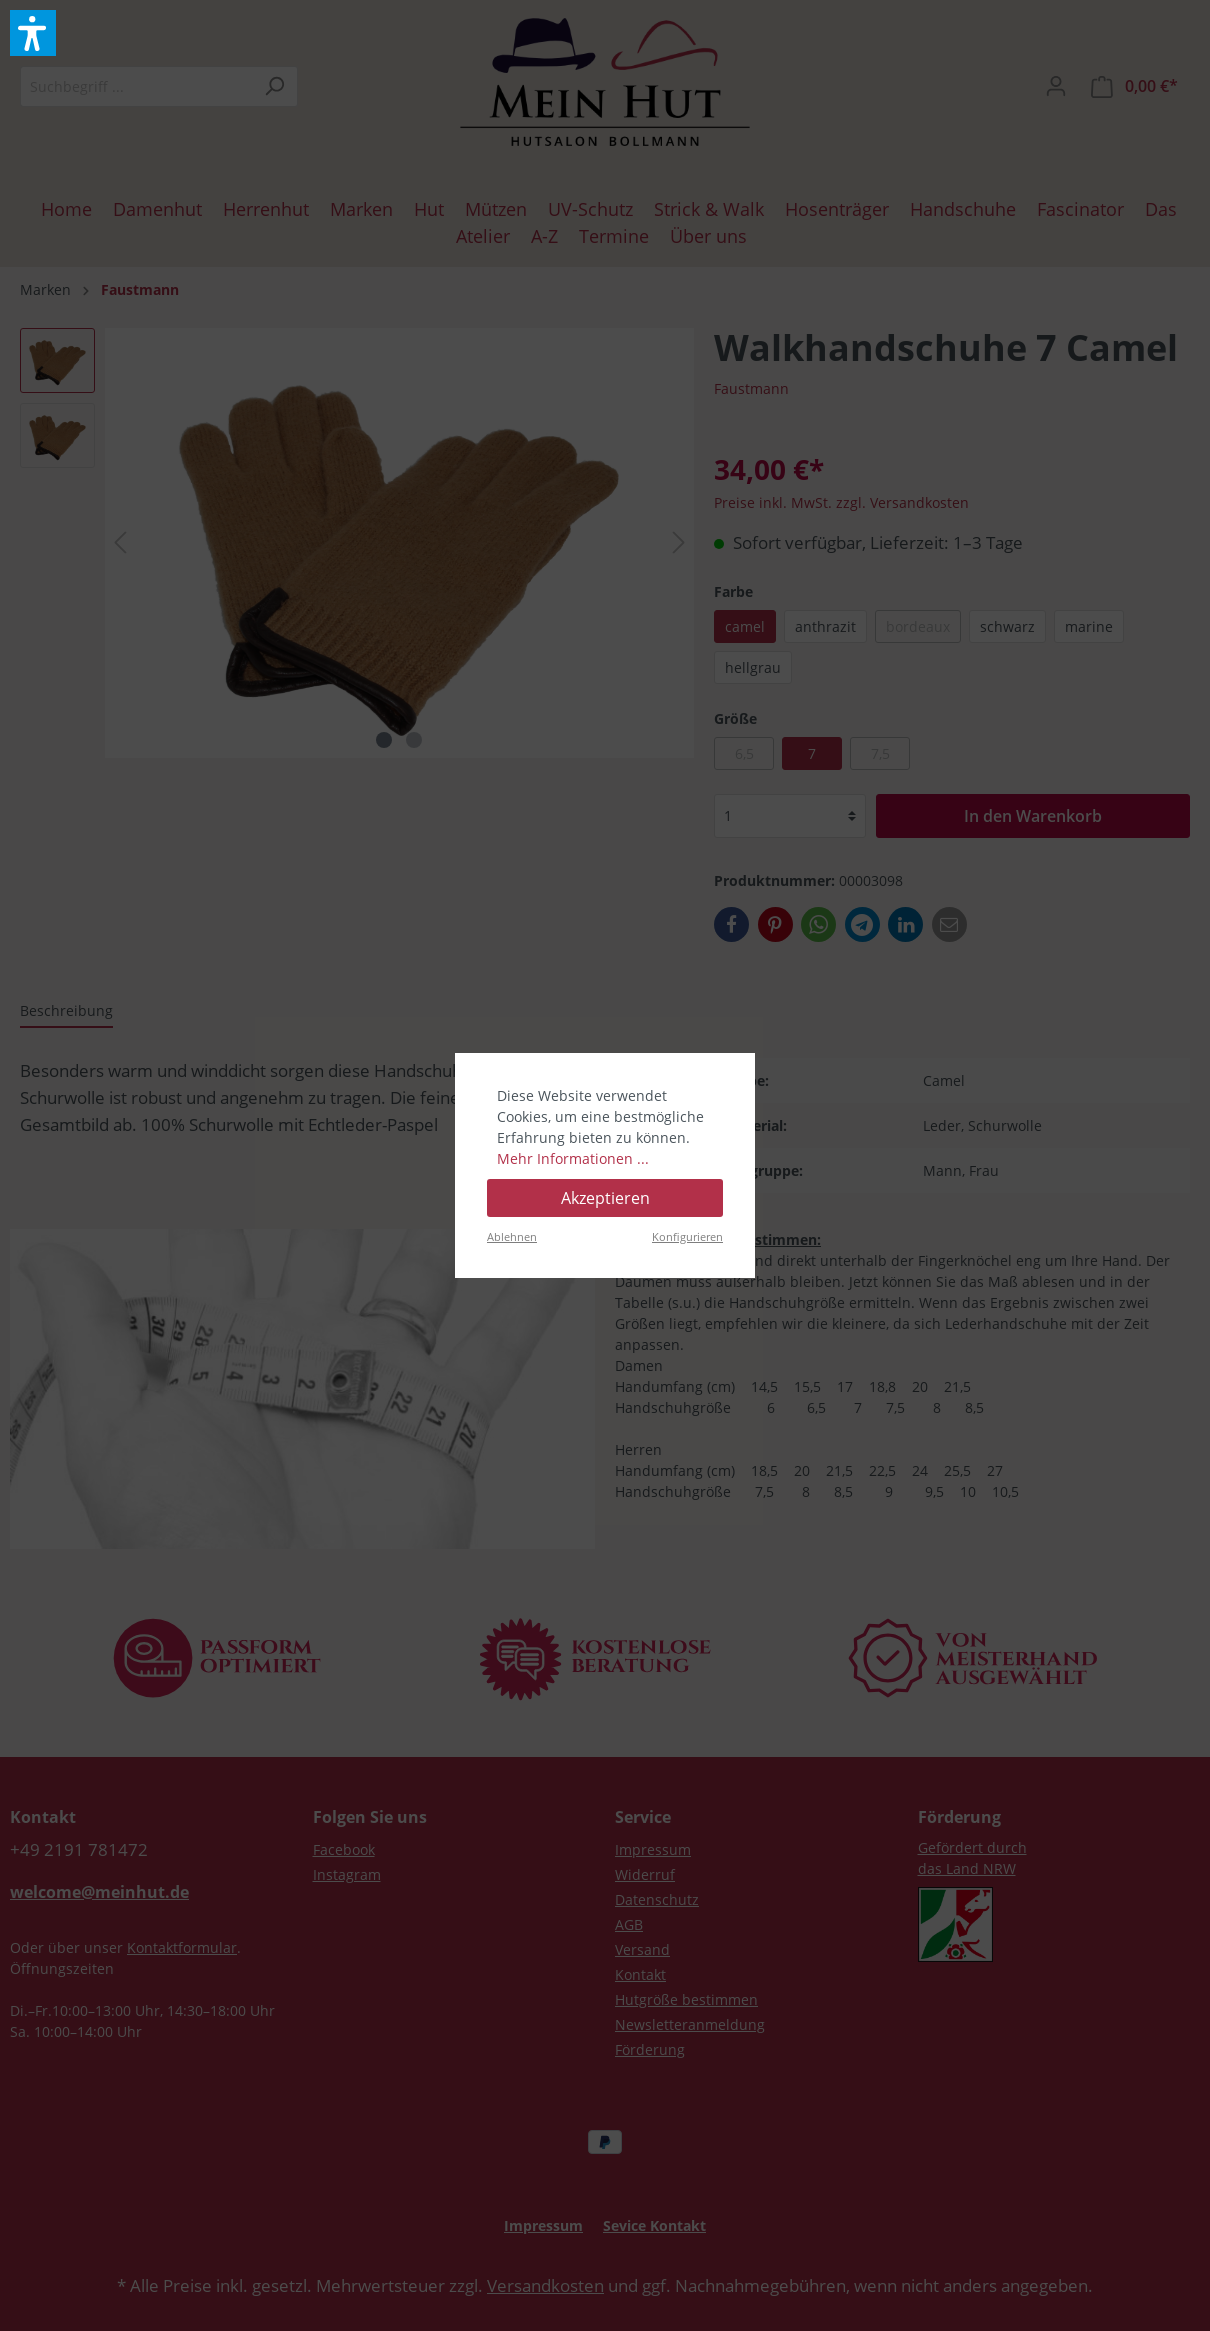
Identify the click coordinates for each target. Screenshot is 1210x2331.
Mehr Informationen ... (573, 1158)
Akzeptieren (605, 1198)
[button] (33, 33)
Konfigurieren (687, 1236)
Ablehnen (512, 1236)
